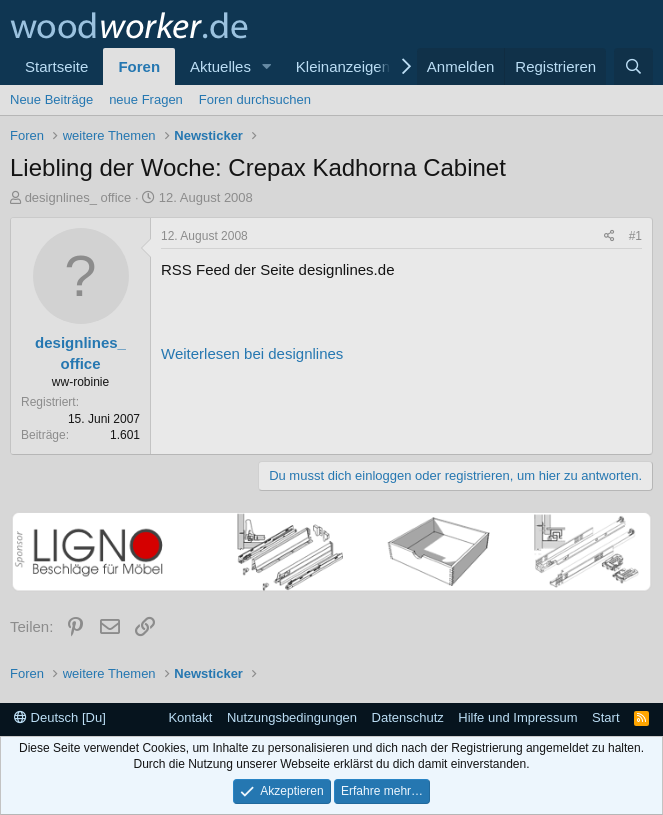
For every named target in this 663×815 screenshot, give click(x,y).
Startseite (56, 66)
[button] (267, 66)
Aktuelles (220, 66)
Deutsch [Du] (60, 717)
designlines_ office (78, 197)
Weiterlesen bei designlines (252, 353)
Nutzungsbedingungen (292, 717)
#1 (635, 236)
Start (605, 717)
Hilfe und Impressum (517, 717)
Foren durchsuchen (255, 99)
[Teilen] (609, 236)
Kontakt (190, 717)
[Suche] (633, 66)
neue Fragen (146, 99)
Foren (139, 66)
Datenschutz (408, 717)
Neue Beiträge (51, 99)
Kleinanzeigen (343, 66)
